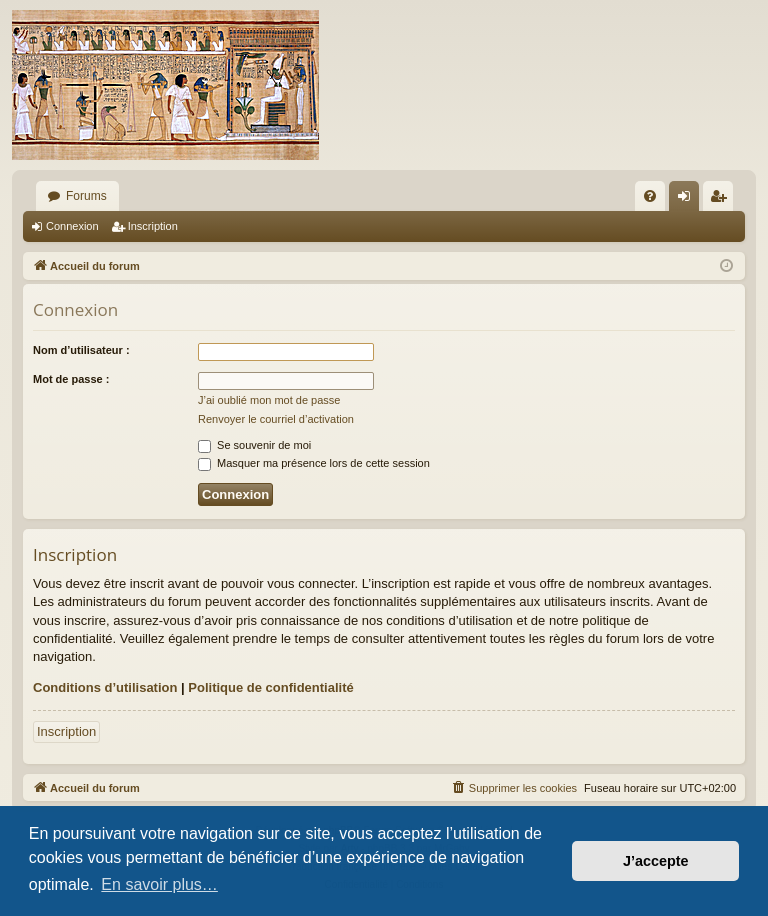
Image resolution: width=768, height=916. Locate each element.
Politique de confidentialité (270, 687)
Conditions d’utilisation (105, 687)
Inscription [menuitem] (722, 200)
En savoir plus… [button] (159, 884)
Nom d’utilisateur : (81, 350)
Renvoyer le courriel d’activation (276, 419)
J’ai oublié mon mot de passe (269, 400)
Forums (86, 196)
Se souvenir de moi (254, 445)
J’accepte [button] (656, 861)
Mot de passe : (71, 379)
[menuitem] (650, 196)
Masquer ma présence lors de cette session (314, 463)
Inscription (153, 226)
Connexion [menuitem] (688, 200)
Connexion (72, 226)
